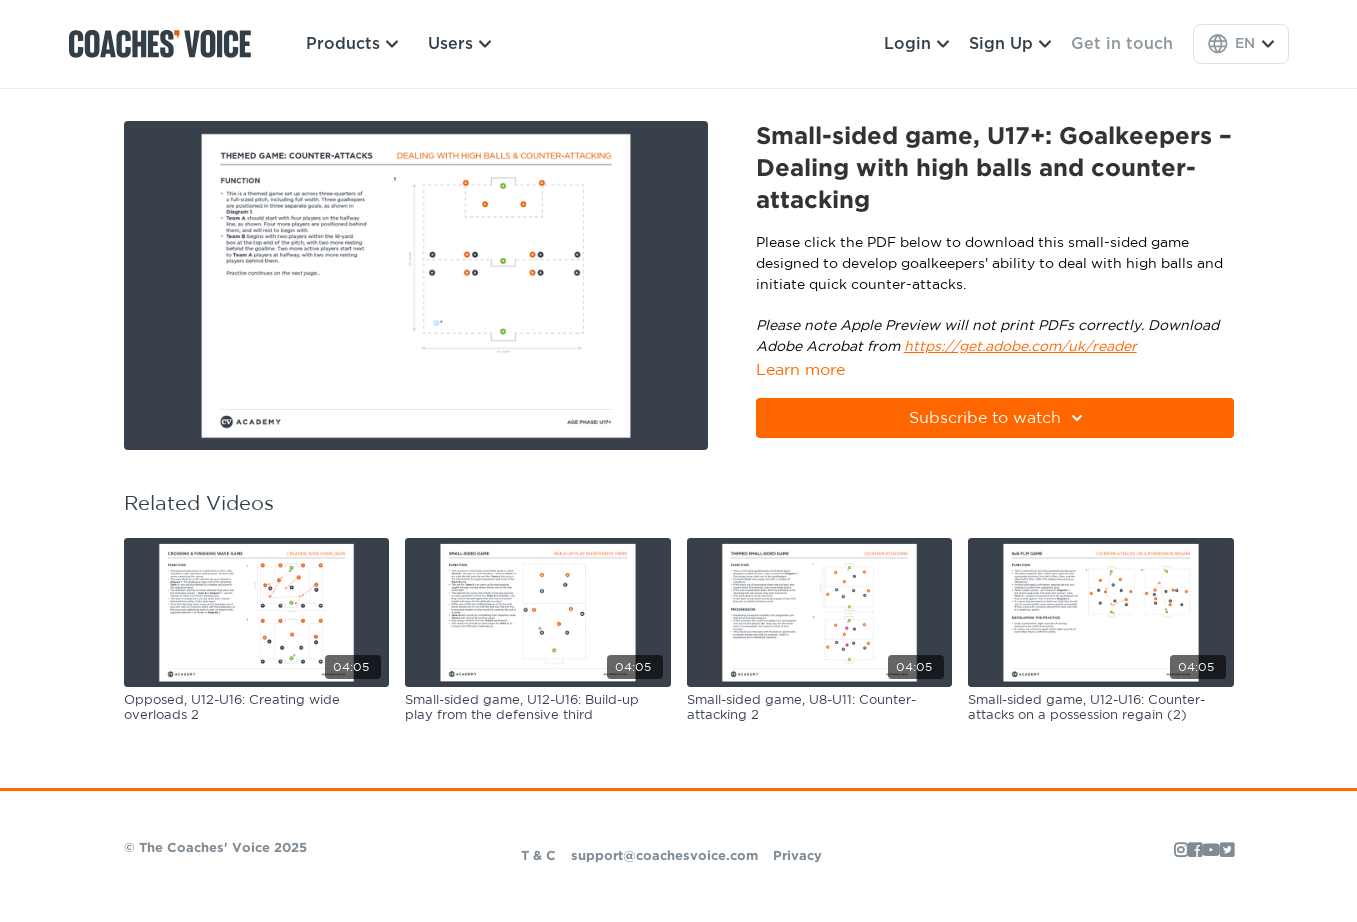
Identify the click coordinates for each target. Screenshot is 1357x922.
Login (916, 44)
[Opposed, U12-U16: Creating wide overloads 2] (257, 708)
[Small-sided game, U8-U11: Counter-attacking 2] (820, 708)
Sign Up (1010, 44)
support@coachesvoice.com (664, 856)
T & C (538, 856)
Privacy (797, 856)
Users (459, 44)
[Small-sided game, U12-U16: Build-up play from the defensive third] (538, 708)
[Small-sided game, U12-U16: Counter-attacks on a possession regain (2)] (1101, 708)
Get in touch (1122, 44)
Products (352, 44)
